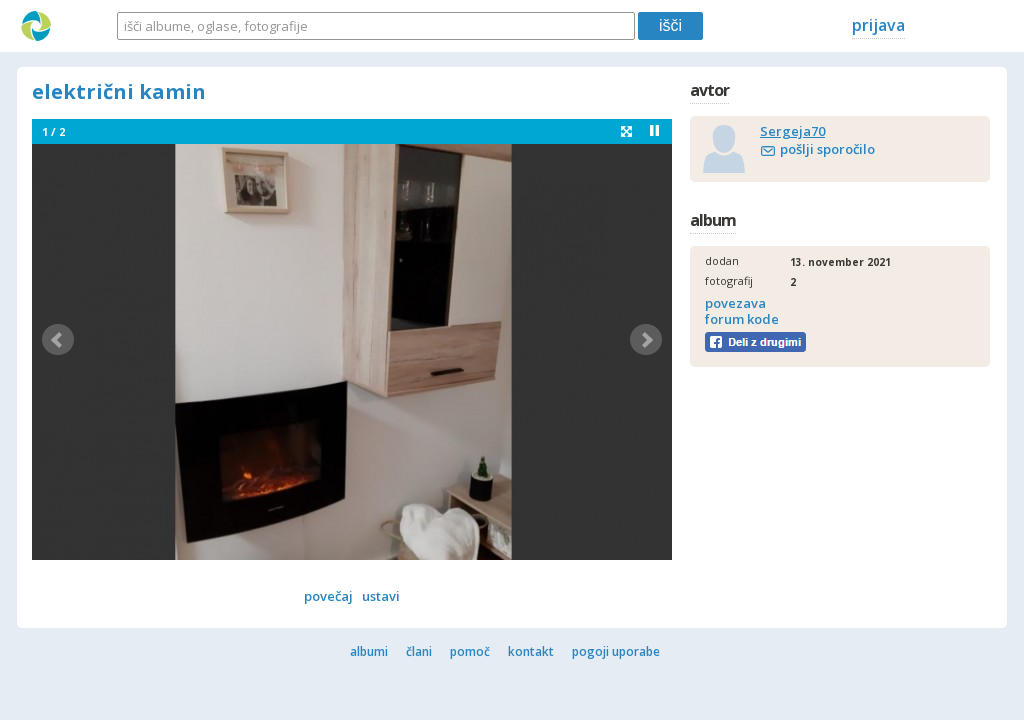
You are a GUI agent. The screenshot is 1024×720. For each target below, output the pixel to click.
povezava (735, 303)
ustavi (381, 596)
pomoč (470, 651)
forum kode (742, 319)
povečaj (328, 596)
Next (646, 340)
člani (419, 651)
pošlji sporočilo (827, 149)
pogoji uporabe (616, 651)
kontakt (531, 651)
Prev (58, 340)
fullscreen (626, 131)
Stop (654, 130)
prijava (878, 25)
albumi (369, 651)
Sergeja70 (792, 131)
